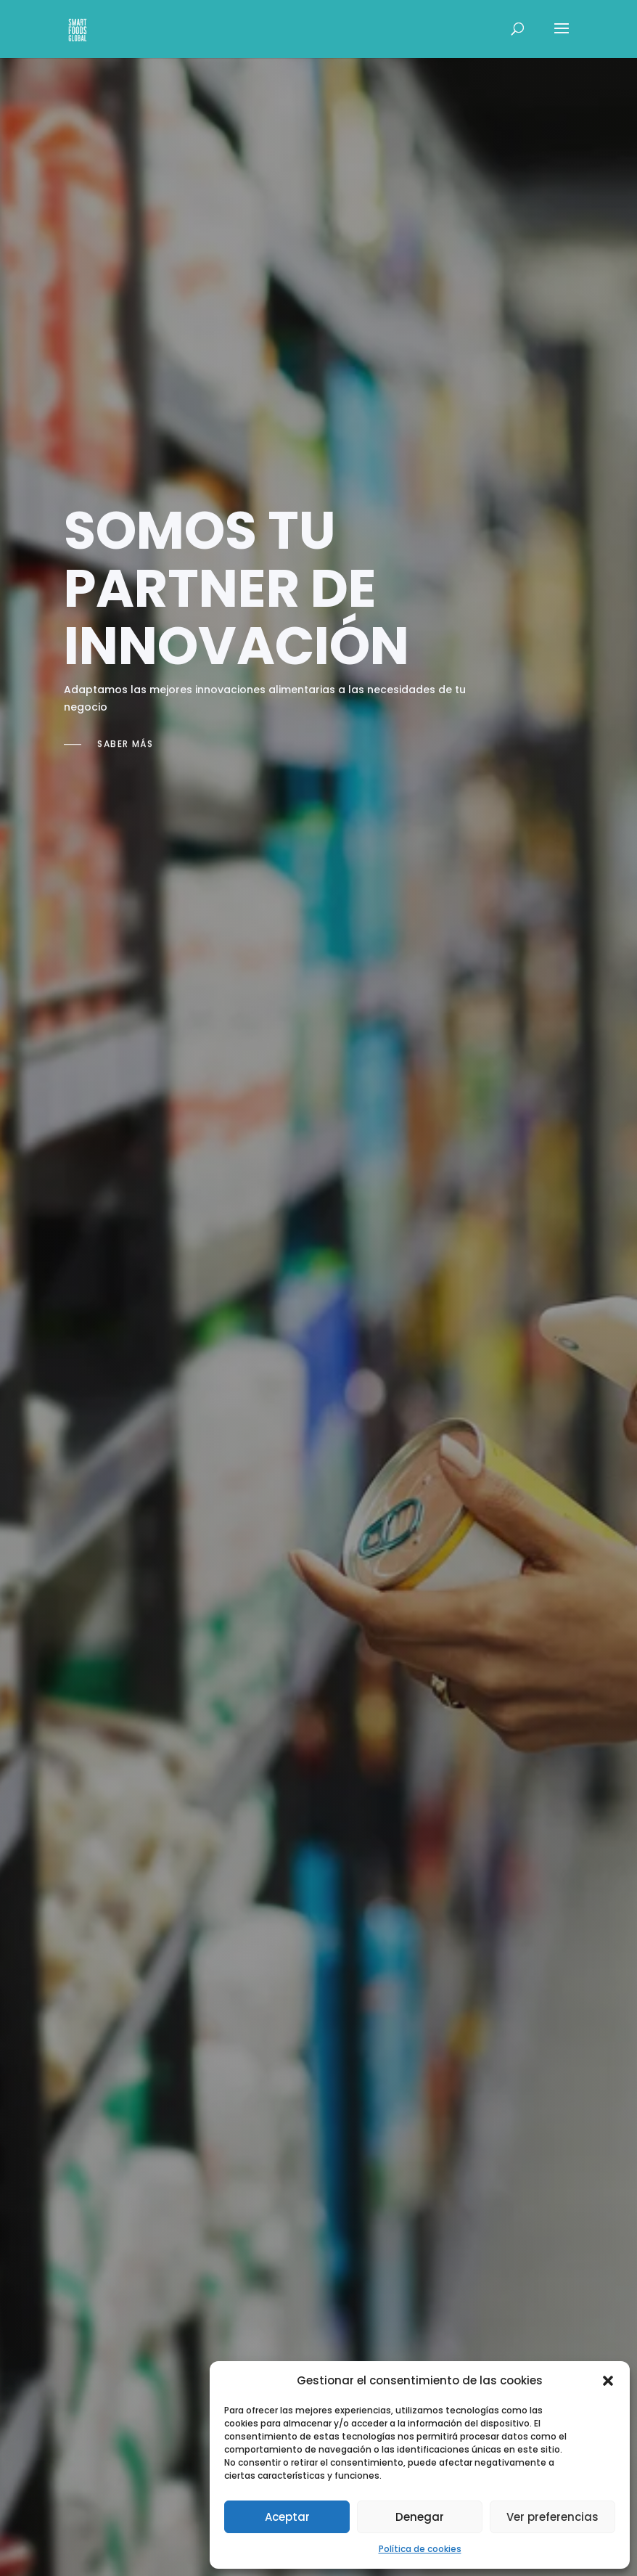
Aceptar (287, 2516)
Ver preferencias (552, 2516)
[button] (608, 2380)
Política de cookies (420, 2549)
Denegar (419, 2516)
